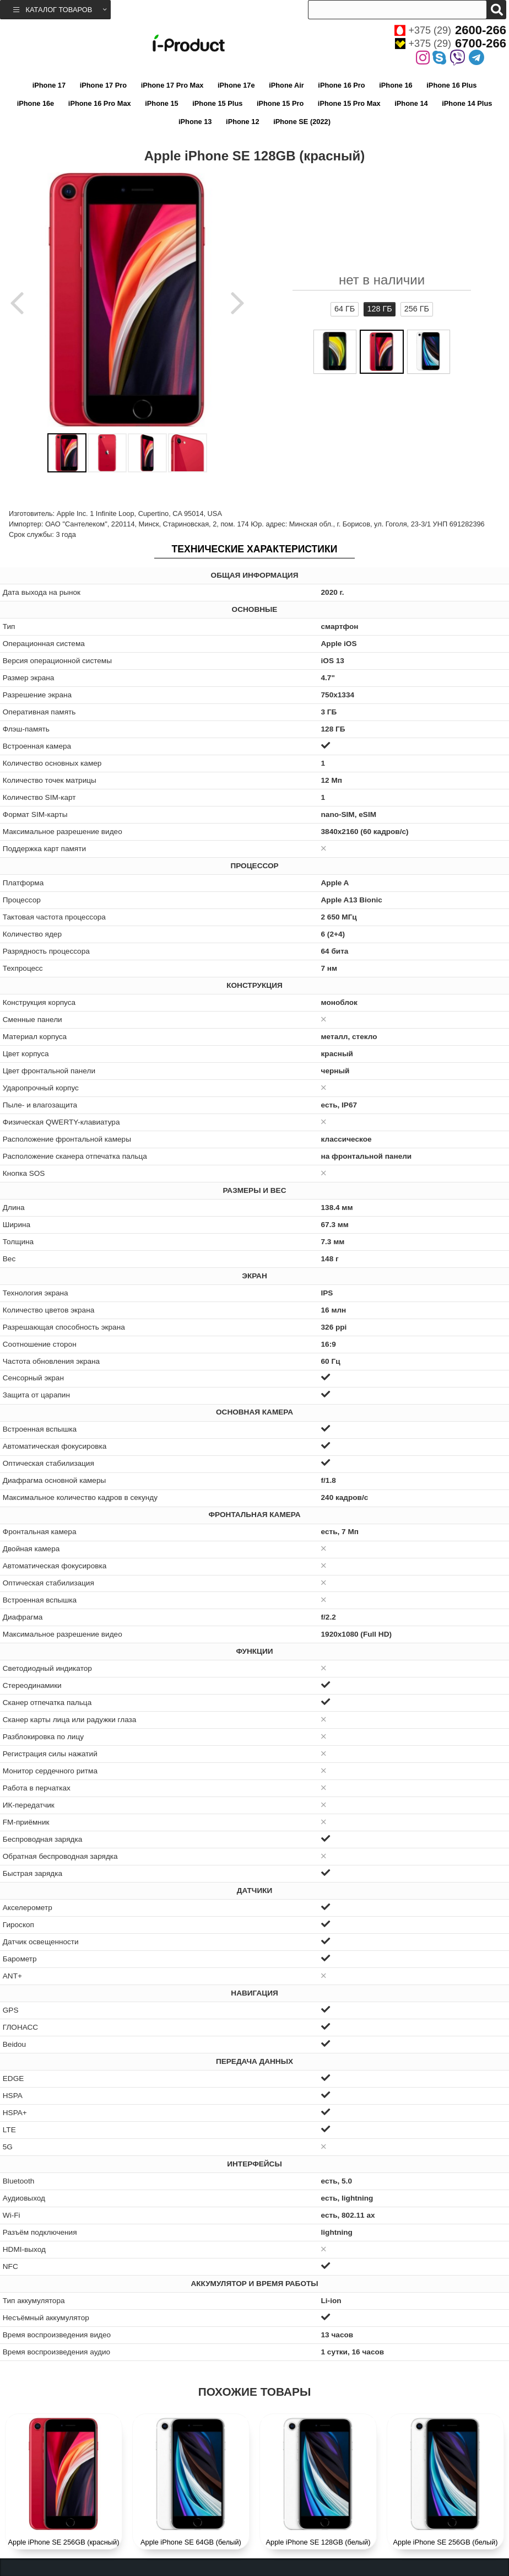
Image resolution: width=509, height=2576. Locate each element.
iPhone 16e (36, 103)
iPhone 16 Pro (341, 85)
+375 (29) (450, 30)
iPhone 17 (49, 85)
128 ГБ (379, 308)
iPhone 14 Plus (467, 103)
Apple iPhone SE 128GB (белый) (318, 2542)
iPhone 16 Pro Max (99, 103)
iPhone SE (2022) (302, 121)
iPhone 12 (242, 121)
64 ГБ (344, 308)
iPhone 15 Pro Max (349, 103)
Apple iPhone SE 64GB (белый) (190, 2542)
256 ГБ (416, 308)
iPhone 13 (195, 121)
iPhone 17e (236, 85)
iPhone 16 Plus (451, 85)
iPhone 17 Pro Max (172, 85)
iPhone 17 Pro (103, 85)
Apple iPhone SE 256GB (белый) (445, 2542)
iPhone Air (286, 85)
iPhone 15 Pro (280, 103)
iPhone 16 (395, 85)
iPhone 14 (410, 103)
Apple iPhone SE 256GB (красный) (64, 2542)
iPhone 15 (161, 103)
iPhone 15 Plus (217, 103)
